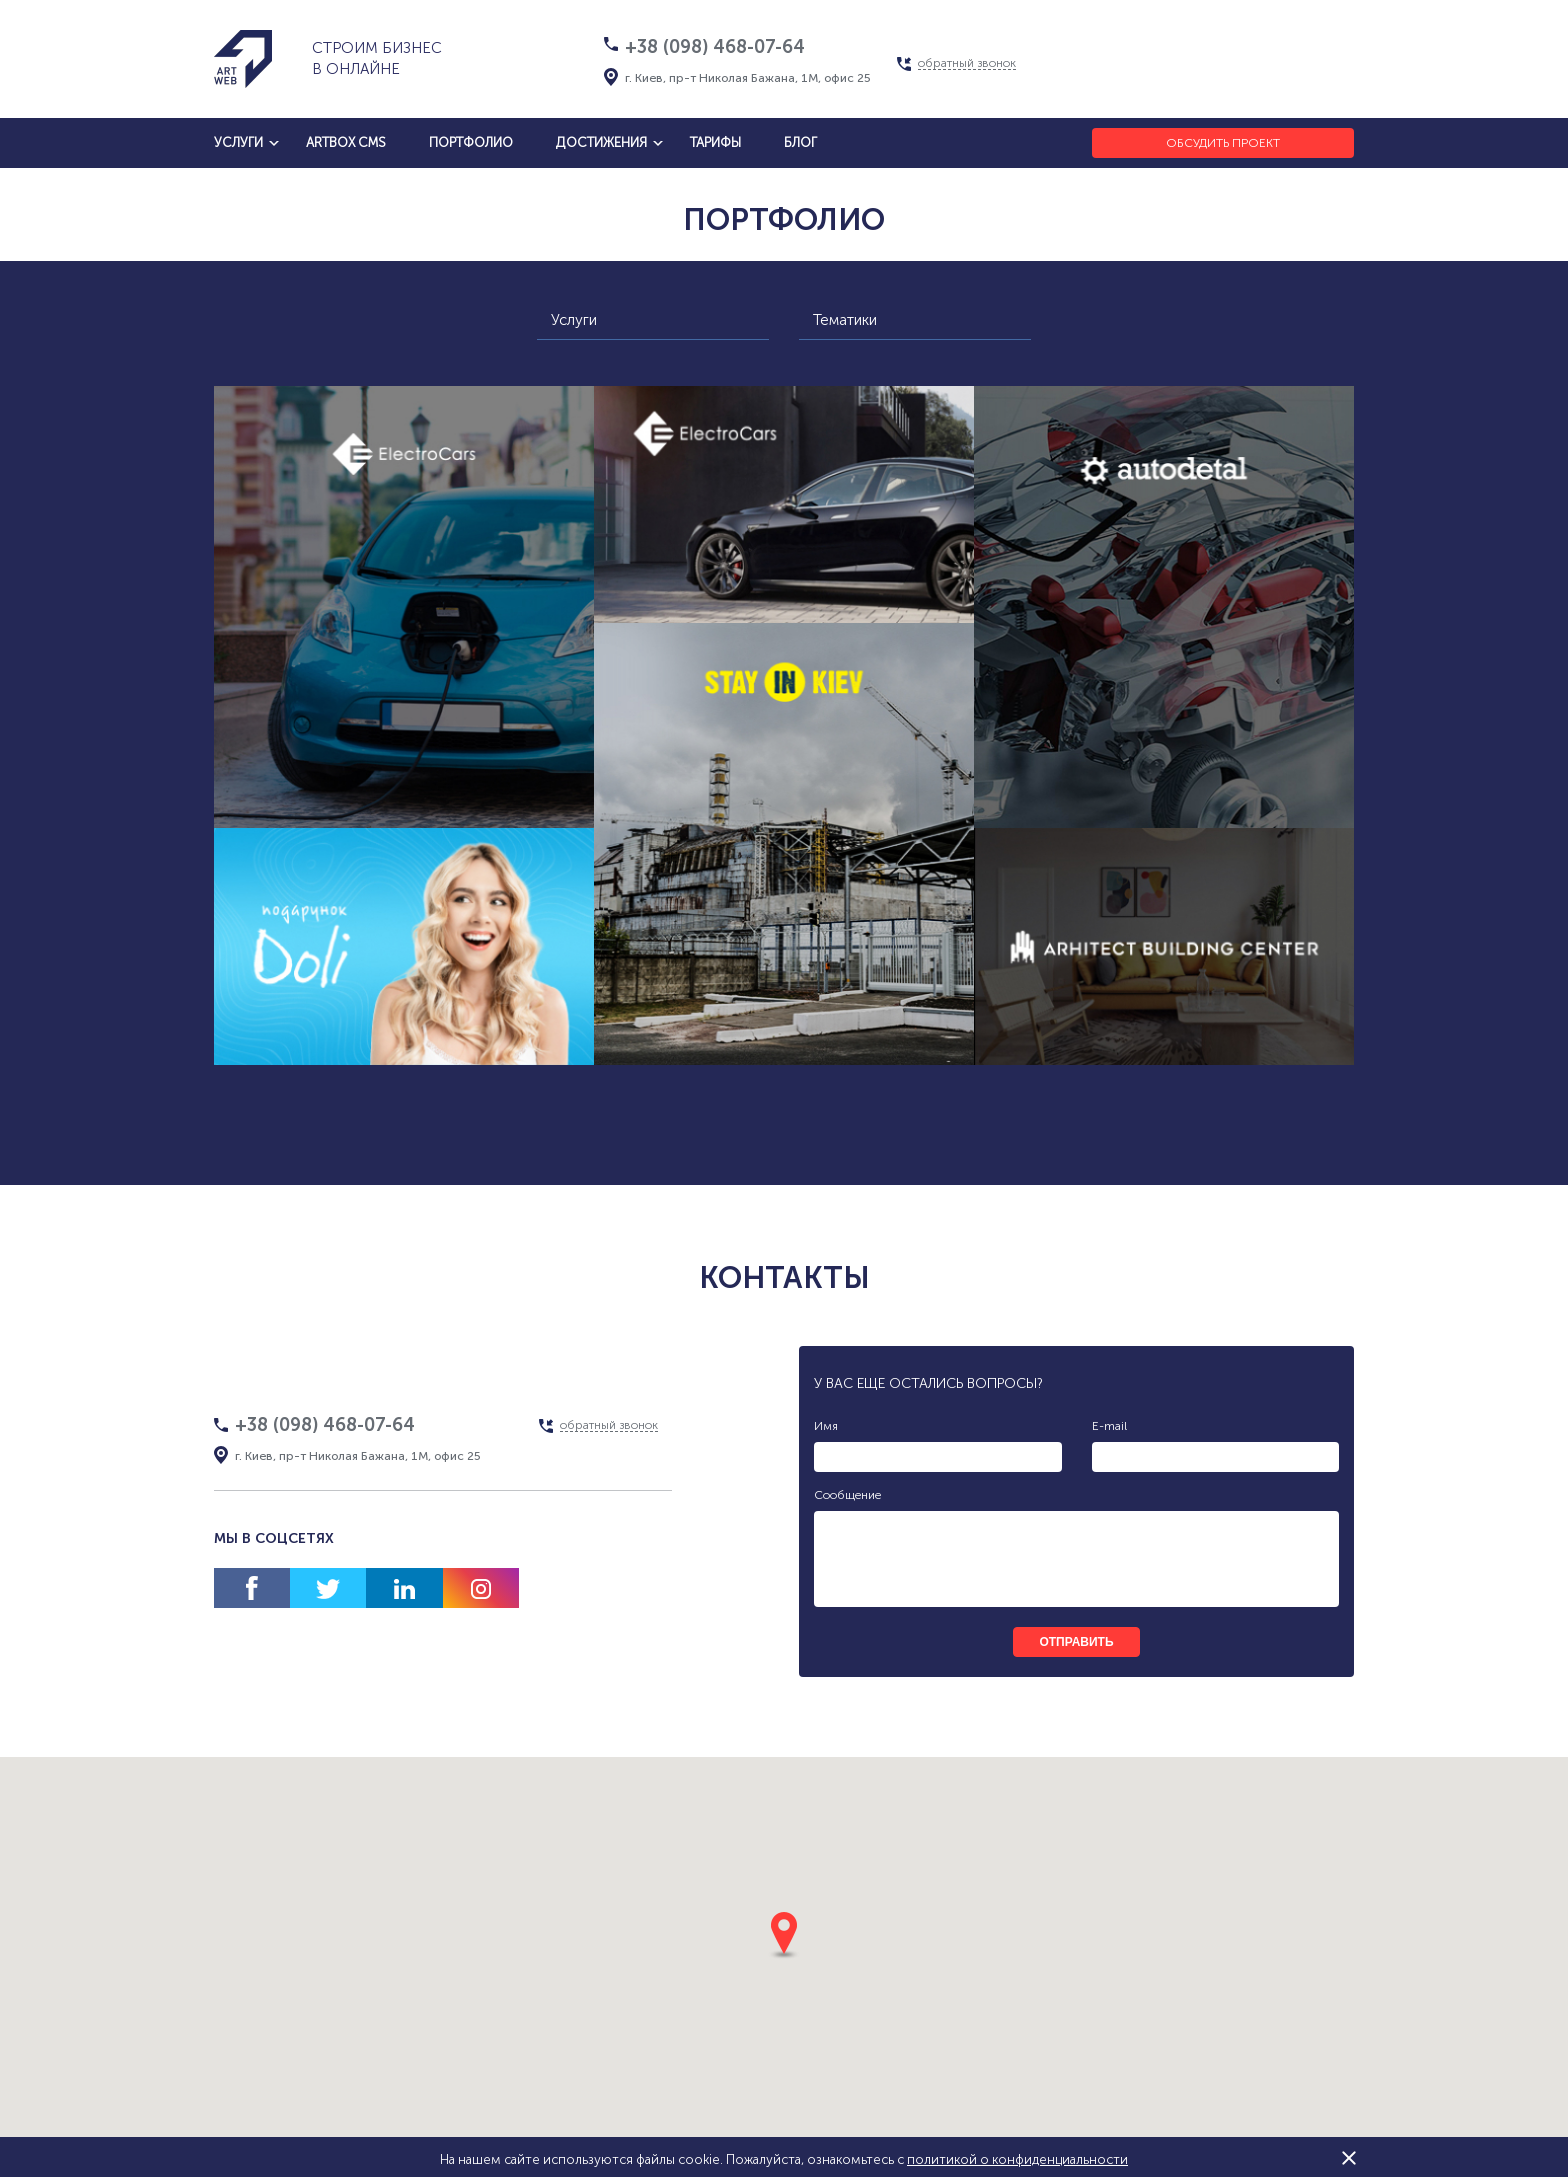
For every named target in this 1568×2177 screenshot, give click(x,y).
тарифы (715, 142)
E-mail (1109, 1426)
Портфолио (471, 142)
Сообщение (847, 1495)
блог (800, 142)
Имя (826, 1426)
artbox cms (346, 142)
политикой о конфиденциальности (1017, 2159)
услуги (238, 142)
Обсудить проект (1223, 143)
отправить (1076, 1642)
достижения (601, 142)
